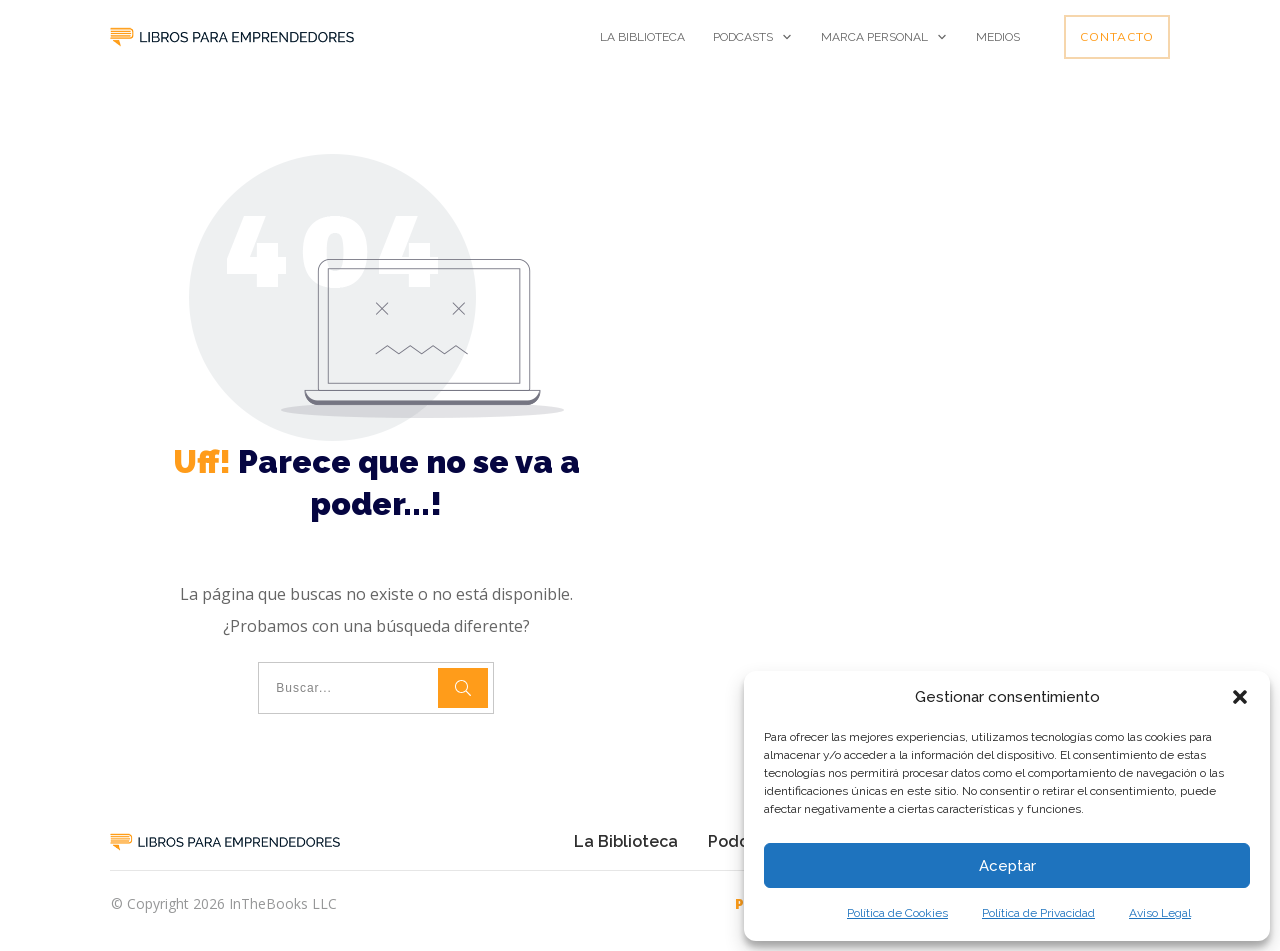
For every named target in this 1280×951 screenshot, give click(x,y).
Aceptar (1007, 866)
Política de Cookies (897, 913)
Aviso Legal (1160, 913)
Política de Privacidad (1038, 913)
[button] (1240, 697)
